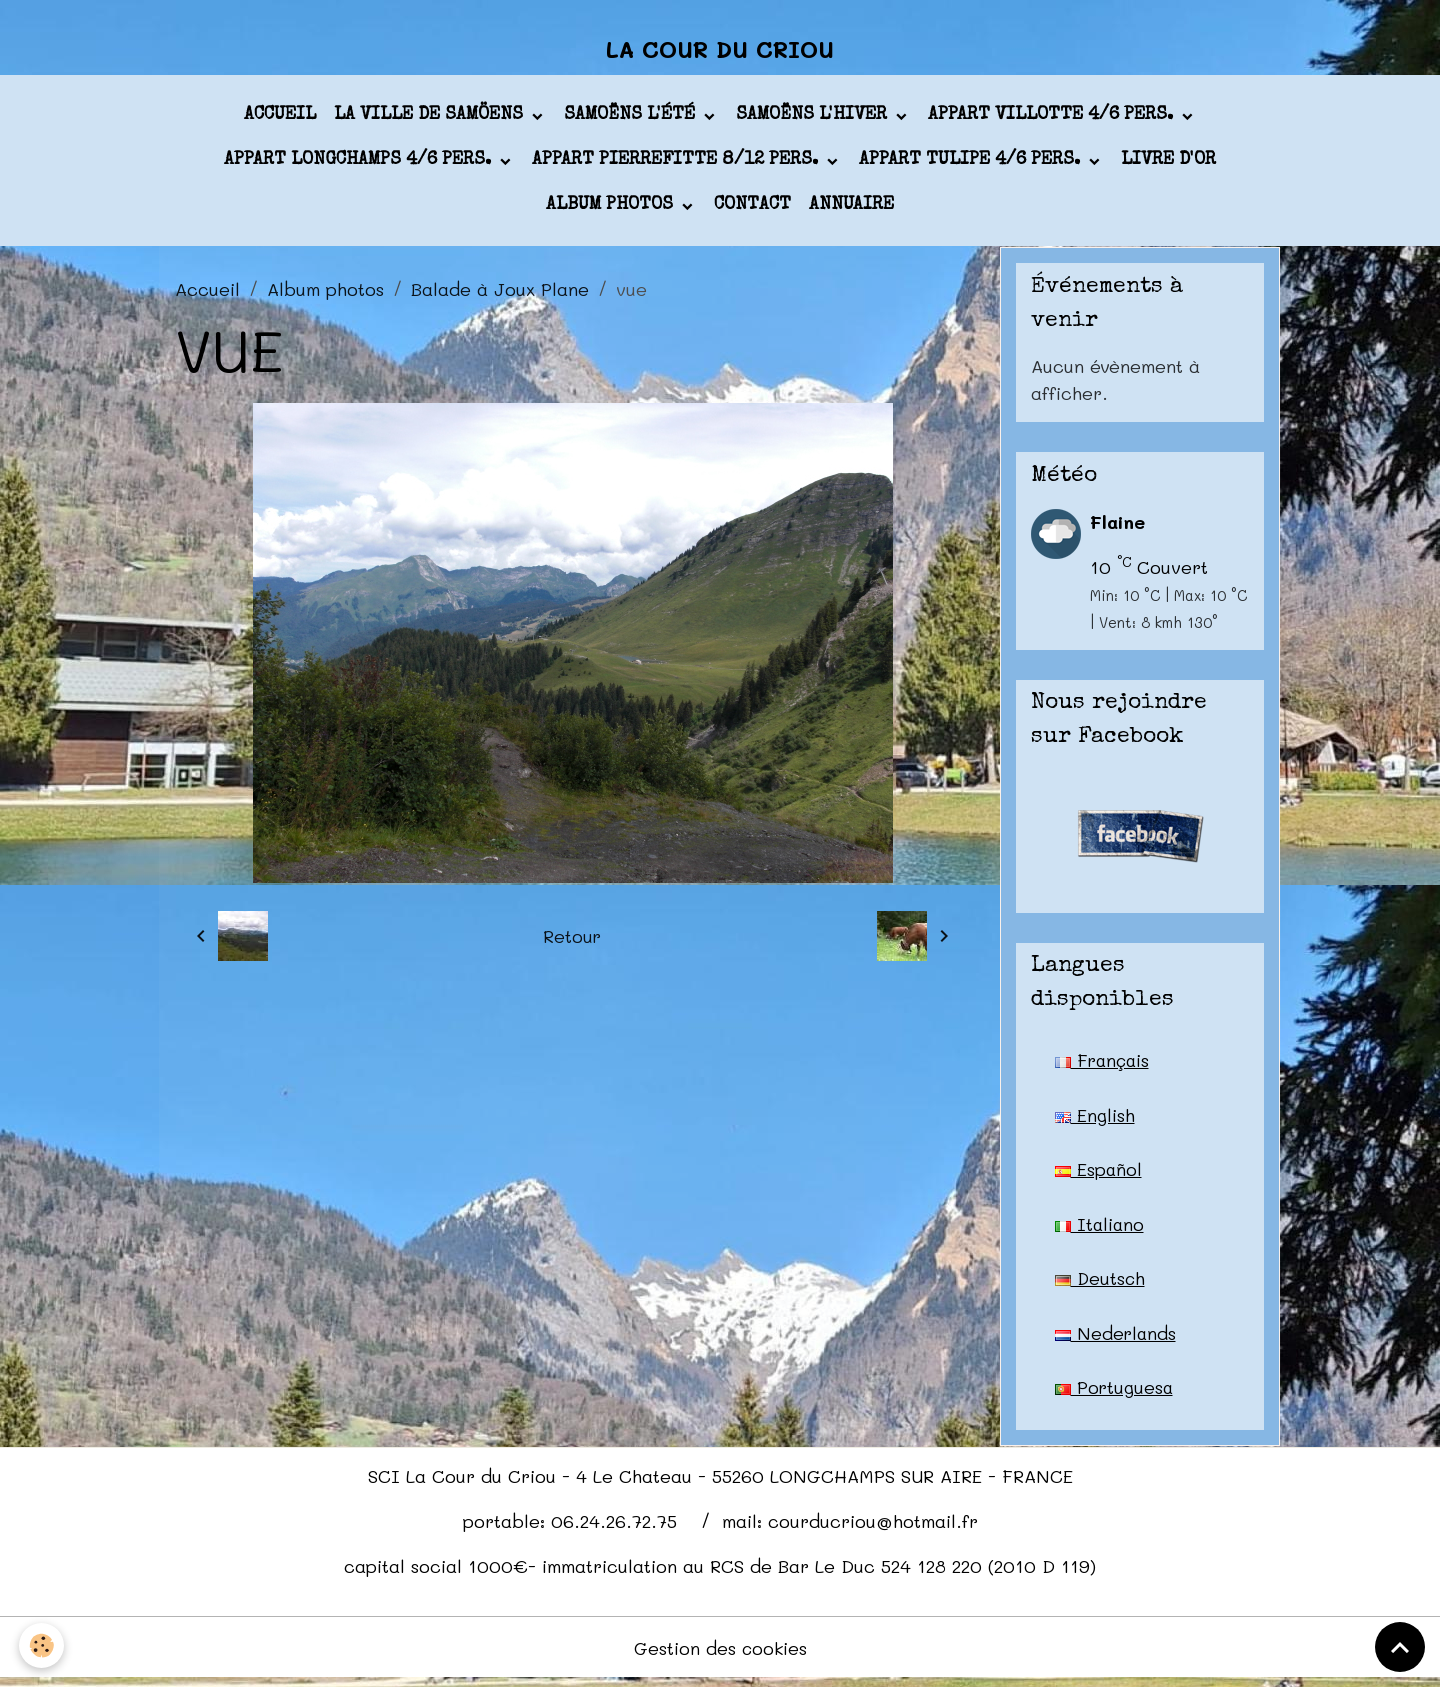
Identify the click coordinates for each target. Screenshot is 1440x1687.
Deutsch (1101, 1284)
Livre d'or (1168, 164)
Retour (572, 940)
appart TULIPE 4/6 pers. (972, 164)
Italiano (1100, 1229)
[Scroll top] (1400, 1647)
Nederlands (1116, 1339)
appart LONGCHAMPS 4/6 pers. (360, 164)
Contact (752, 209)
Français (1104, 1064)
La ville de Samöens (431, 119)
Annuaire (851, 209)
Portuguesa (1115, 1394)
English (1095, 1119)
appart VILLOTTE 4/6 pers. (1053, 119)
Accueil (280, 119)
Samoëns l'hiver (814, 119)
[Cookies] (42, 1645)
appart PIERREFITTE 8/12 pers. (677, 164)
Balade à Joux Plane (500, 292)
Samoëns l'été (632, 119)
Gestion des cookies (720, 1655)
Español (1099, 1174)
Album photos (612, 209)
